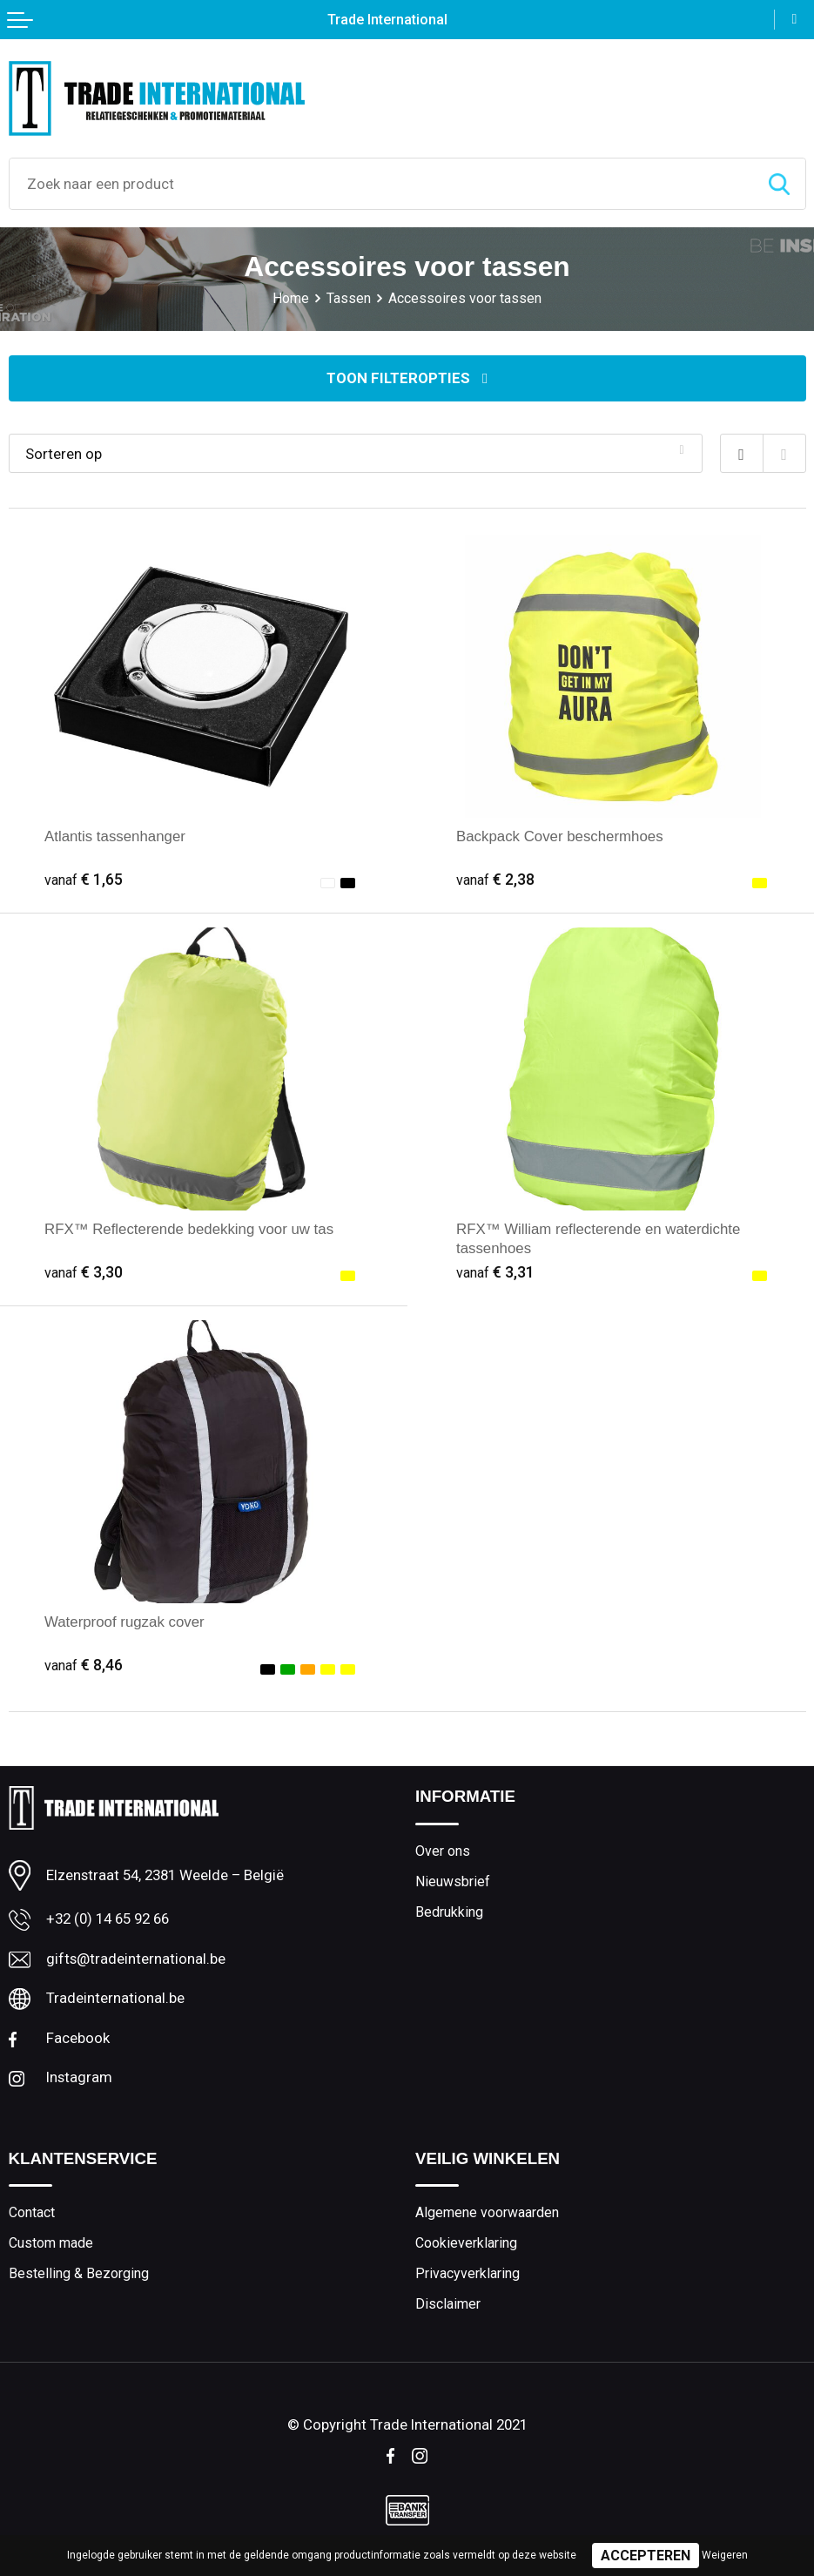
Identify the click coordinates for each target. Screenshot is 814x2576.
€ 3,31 (495, 1272)
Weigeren (725, 2555)
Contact (32, 2212)
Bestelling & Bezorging (79, 2273)
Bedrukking (449, 1912)
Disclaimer (448, 2304)
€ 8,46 (83, 1665)
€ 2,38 (495, 879)
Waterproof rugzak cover (124, 1622)
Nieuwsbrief (452, 1881)
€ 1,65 (83, 879)
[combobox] (381, 183)
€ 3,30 (83, 1272)
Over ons (442, 1851)
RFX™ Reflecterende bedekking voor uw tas (188, 1229)
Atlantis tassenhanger (114, 836)
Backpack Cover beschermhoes (559, 836)
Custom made (51, 2243)
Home (290, 298)
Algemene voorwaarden (487, 2212)
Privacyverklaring (467, 2273)
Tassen (348, 298)
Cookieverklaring (466, 2243)
